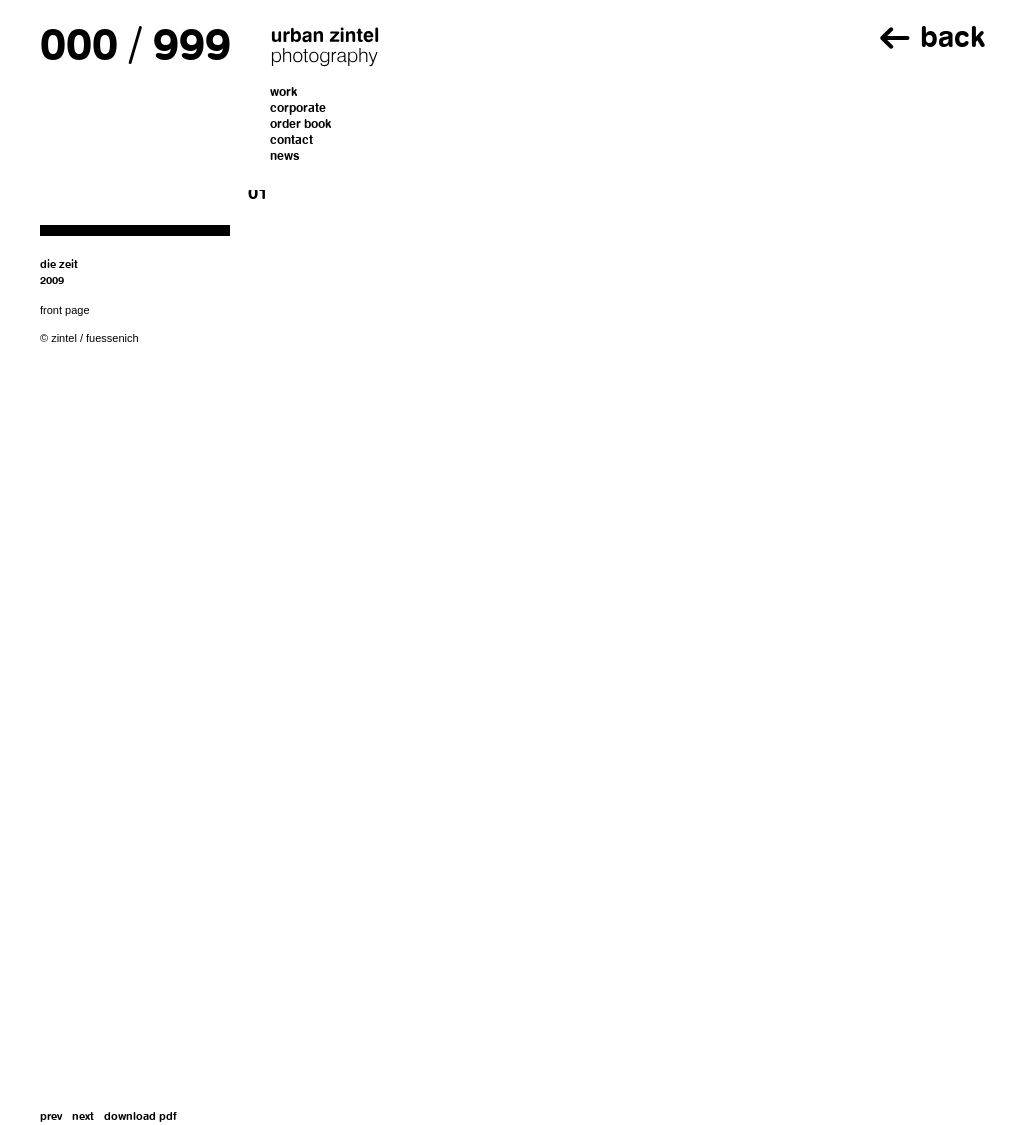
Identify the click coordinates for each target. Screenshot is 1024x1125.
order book (301, 125)
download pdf (140, 1117)
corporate (298, 109)
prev (51, 1117)
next (83, 1117)
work (284, 93)
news (285, 157)
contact (291, 141)
